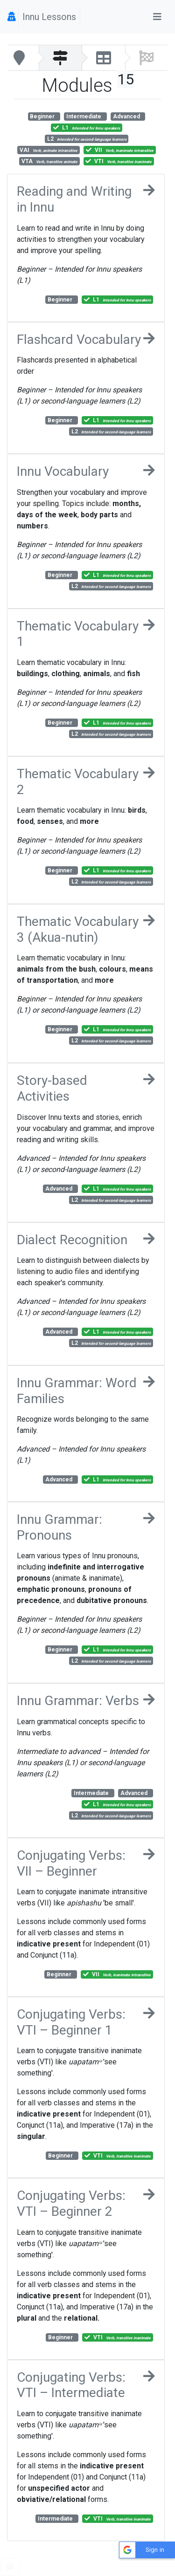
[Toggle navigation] (157, 17)
